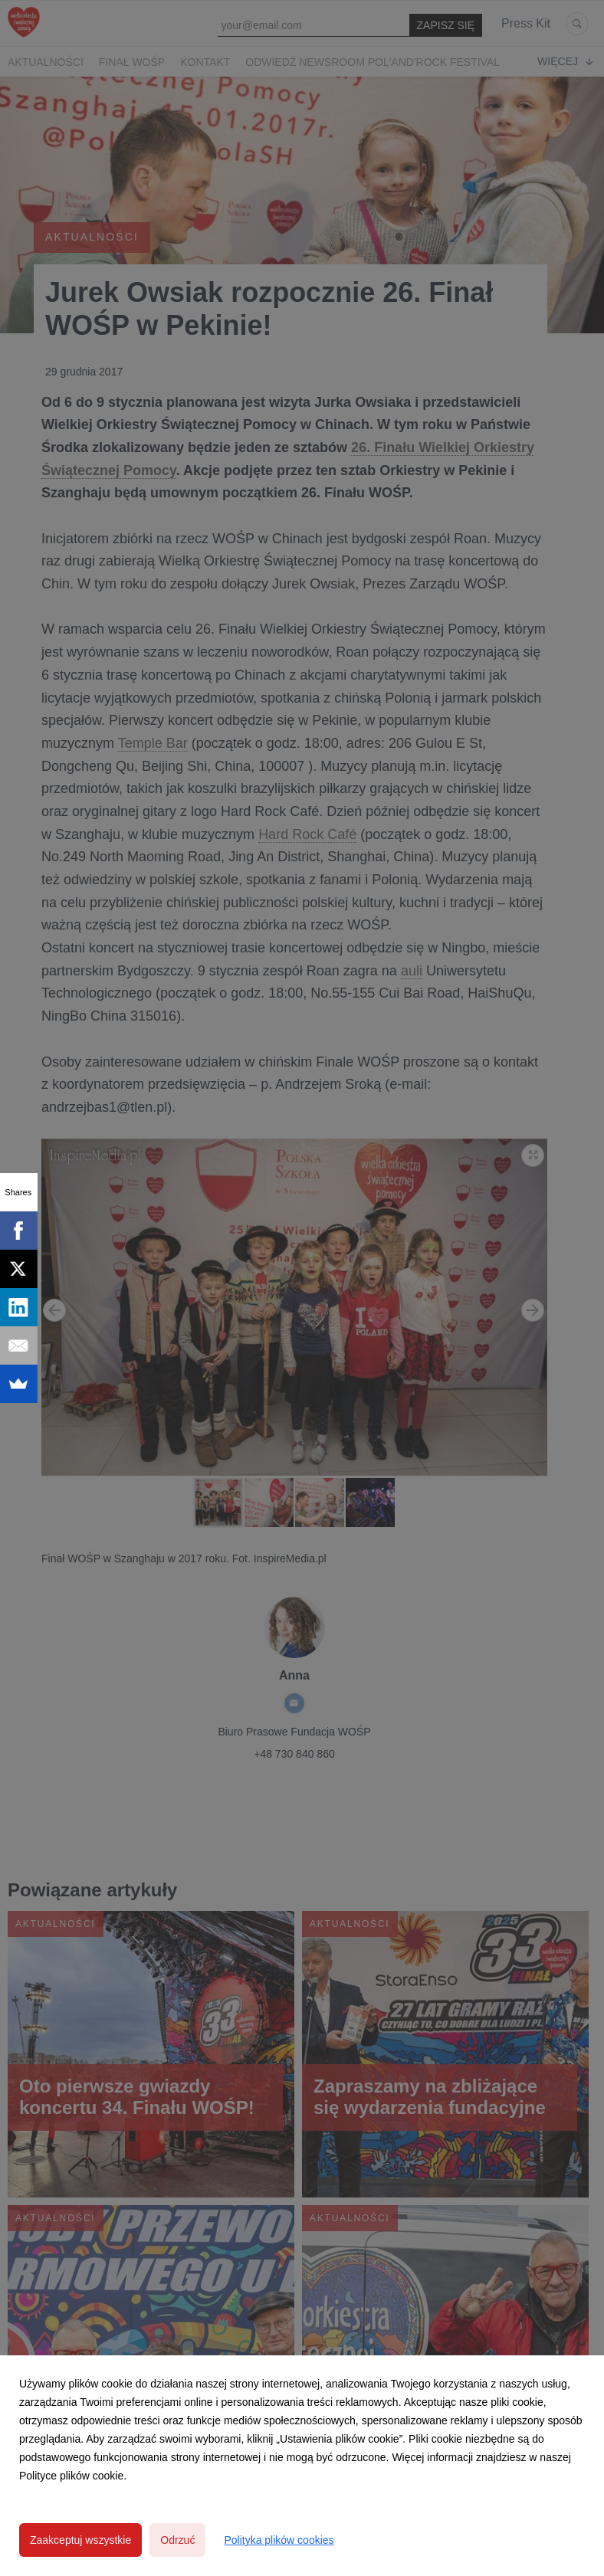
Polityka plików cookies (278, 2540)
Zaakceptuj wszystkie (80, 2540)
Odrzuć (177, 2540)
